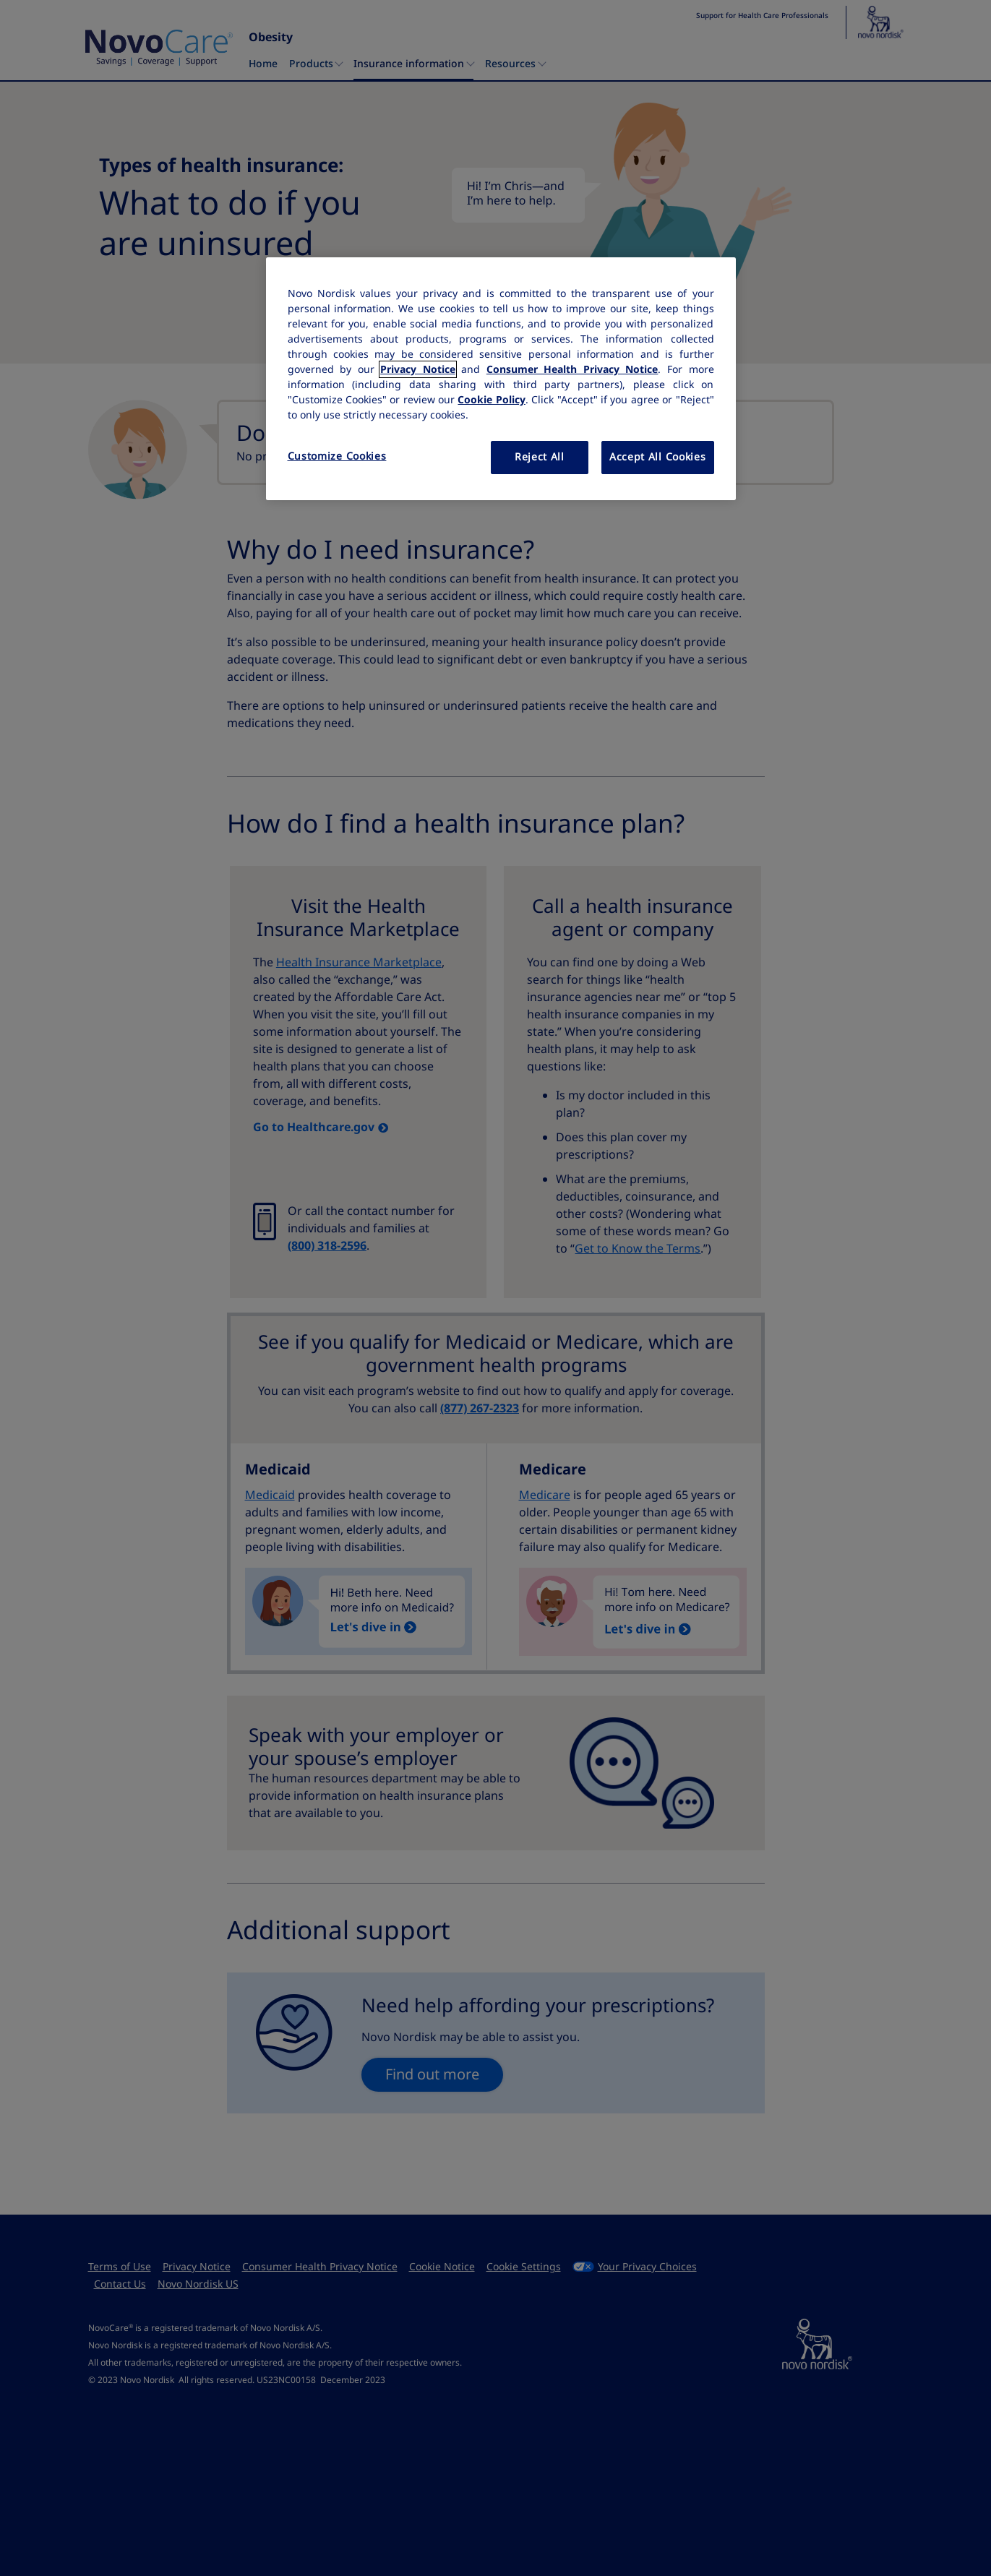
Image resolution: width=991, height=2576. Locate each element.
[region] (501, 378)
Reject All (540, 457)
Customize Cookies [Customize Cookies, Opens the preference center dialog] (337, 456)
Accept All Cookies (657, 457)
